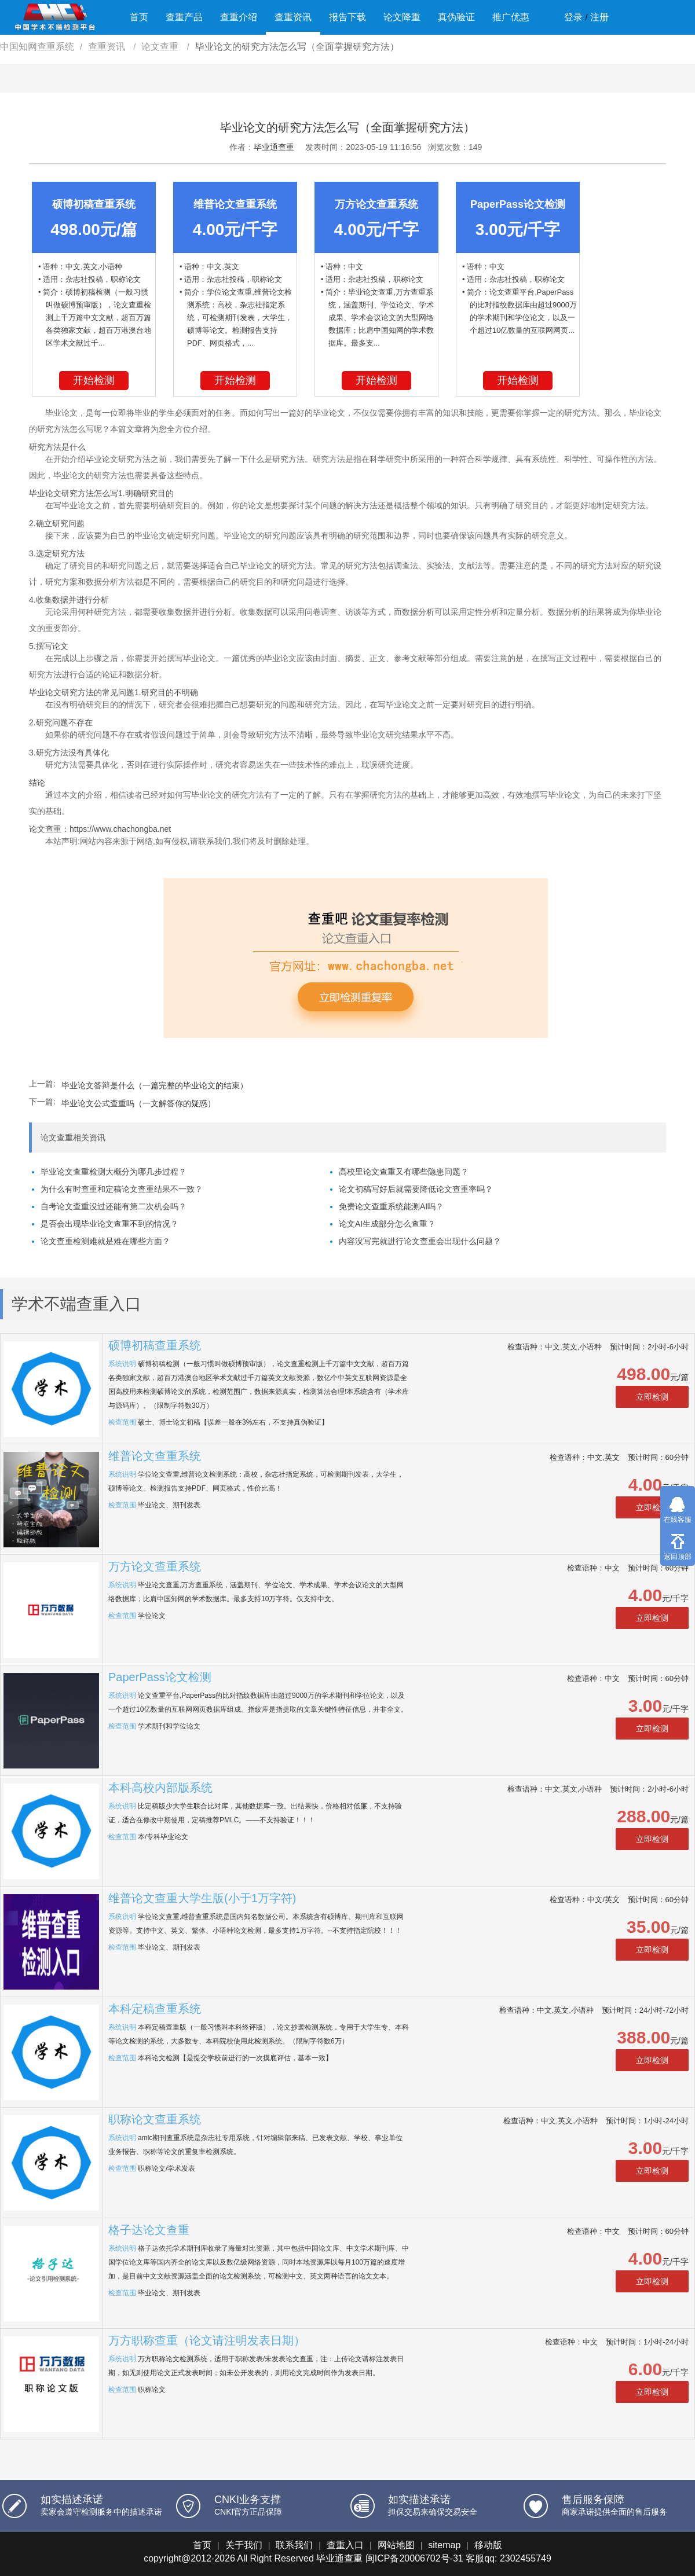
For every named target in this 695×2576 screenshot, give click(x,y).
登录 (573, 17)
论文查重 (161, 47)
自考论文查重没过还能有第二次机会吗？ (113, 1206)
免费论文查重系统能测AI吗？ (391, 1206)
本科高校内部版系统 (160, 1787)
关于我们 (243, 2545)
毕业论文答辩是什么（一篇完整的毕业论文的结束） (154, 1085)
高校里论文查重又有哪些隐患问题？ (404, 1171)
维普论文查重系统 (154, 1456)
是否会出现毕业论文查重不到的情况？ (109, 1223)
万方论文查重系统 (154, 1566)
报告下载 (347, 17)
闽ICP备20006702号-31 (414, 2558)
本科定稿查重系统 (154, 2008)
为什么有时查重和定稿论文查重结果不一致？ (122, 1189)
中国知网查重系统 (37, 47)
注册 (599, 17)
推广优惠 (510, 17)
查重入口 (345, 2545)
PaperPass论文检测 (159, 1677)
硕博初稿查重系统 (154, 1345)
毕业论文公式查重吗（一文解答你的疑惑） (138, 1103)
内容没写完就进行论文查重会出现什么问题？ (420, 1241)
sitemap (444, 2545)
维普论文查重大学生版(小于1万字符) (202, 1898)
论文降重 (401, 17)
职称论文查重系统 (154, 2119)
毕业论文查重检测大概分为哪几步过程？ (113, 1171)
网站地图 (396, 2545)
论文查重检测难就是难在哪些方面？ (105, 1241)
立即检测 (652, 1396)
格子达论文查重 (148, 2229)
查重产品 (184, 17)
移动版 (488, 2545)
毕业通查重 (274, 147)
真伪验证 (456, 17)
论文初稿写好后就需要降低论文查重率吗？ (416, 1189)
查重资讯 (293, 17)
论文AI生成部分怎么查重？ (387, 1223)
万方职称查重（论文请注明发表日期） (206, 2340)
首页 (139, 17)
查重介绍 (238, 17)
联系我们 (294, 2545)
